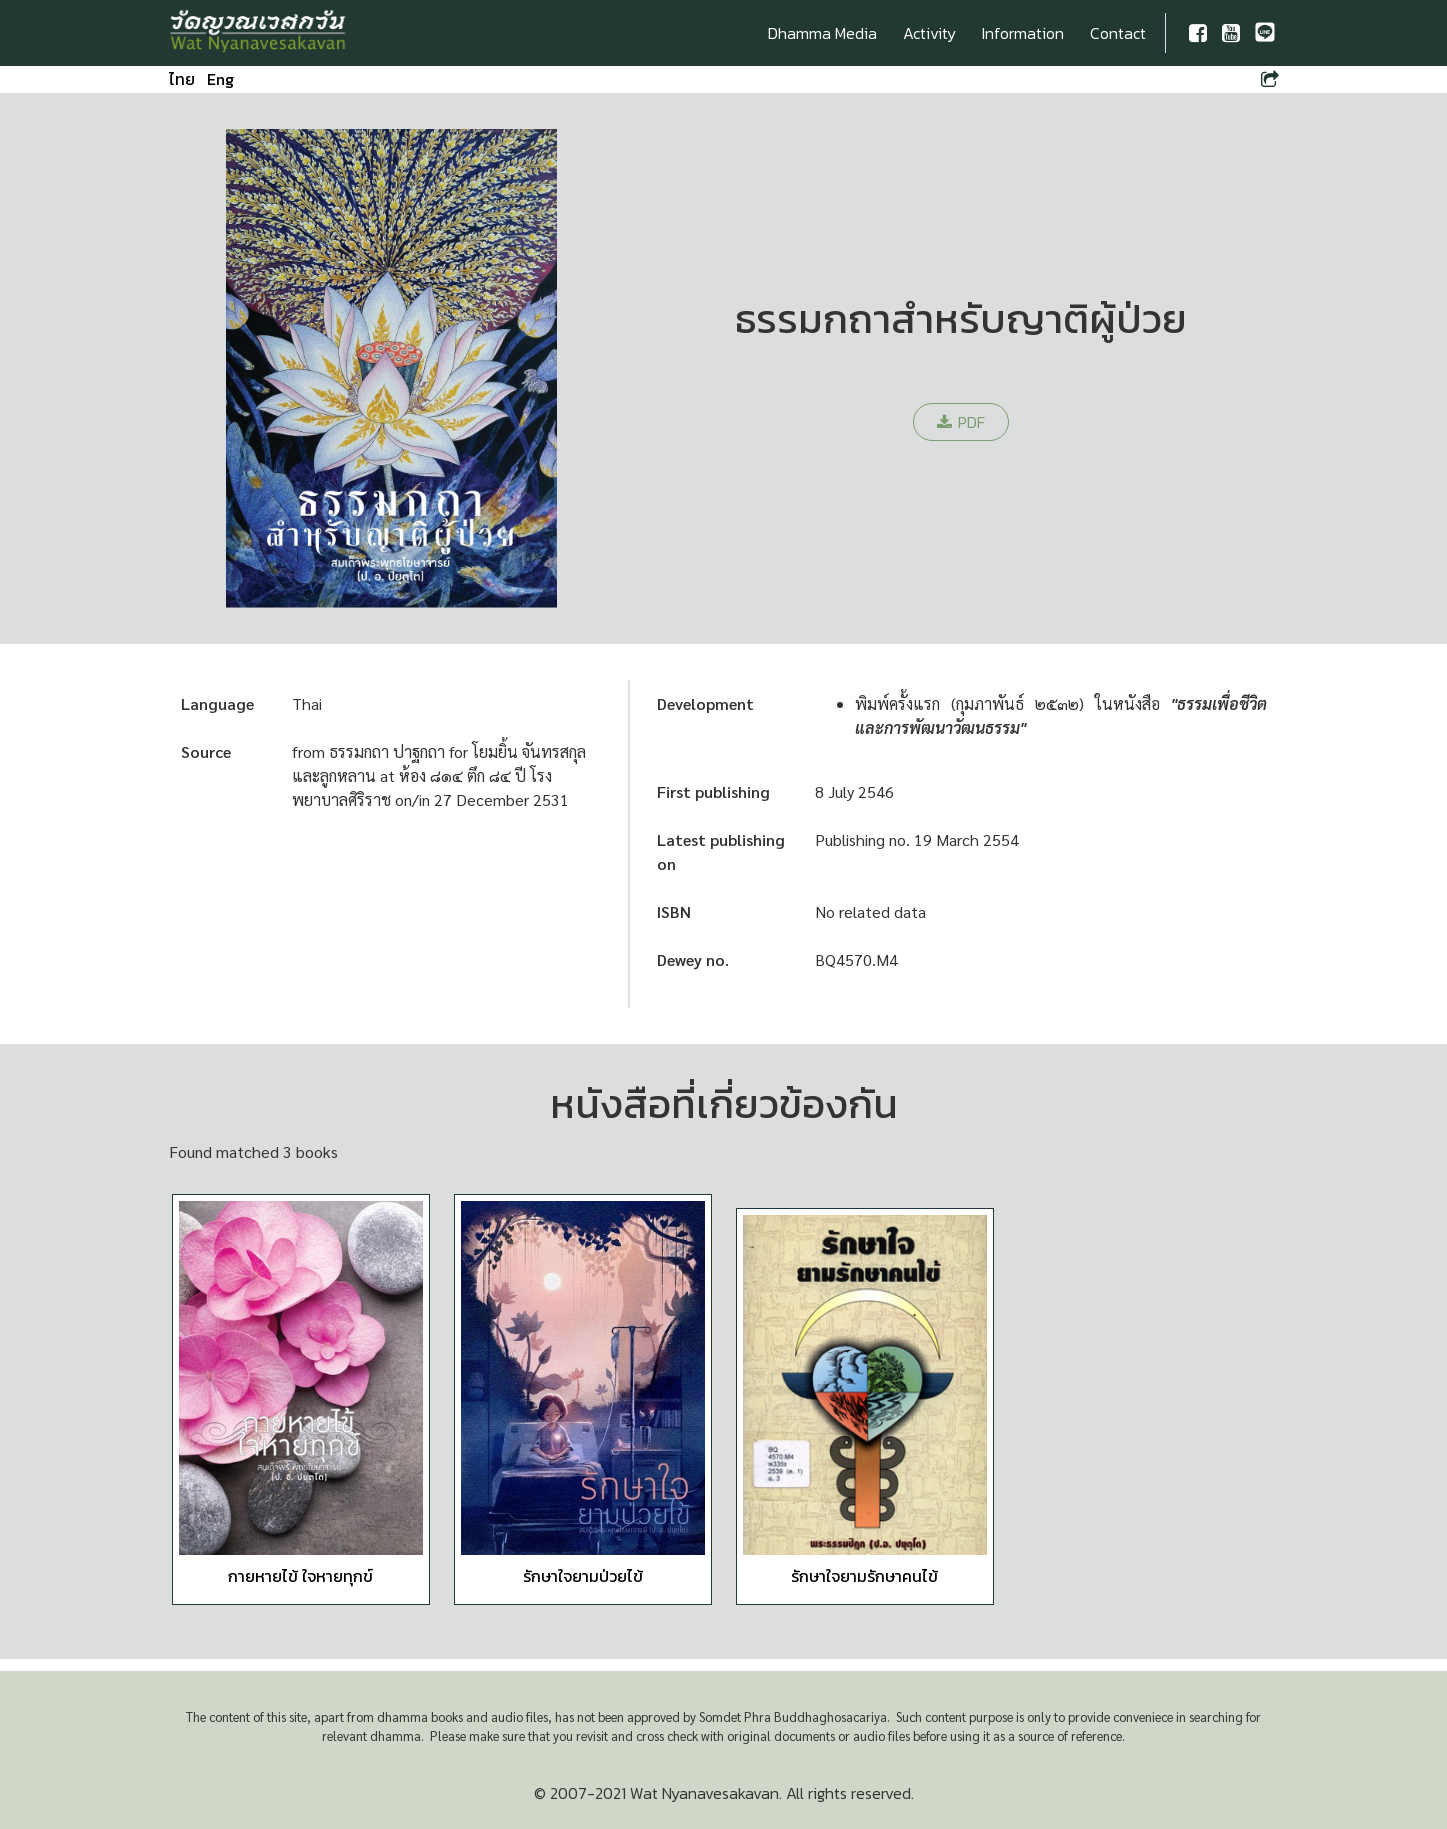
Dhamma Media (822, 33)
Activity (929, 33)
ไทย (182, 79)
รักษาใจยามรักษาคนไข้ (864, 1576)
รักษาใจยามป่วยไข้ (583, 1576)
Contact (1118, 33)
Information (1023, 33)
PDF (961, 422)
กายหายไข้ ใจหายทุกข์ (300, 1576)
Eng (220, 79)
